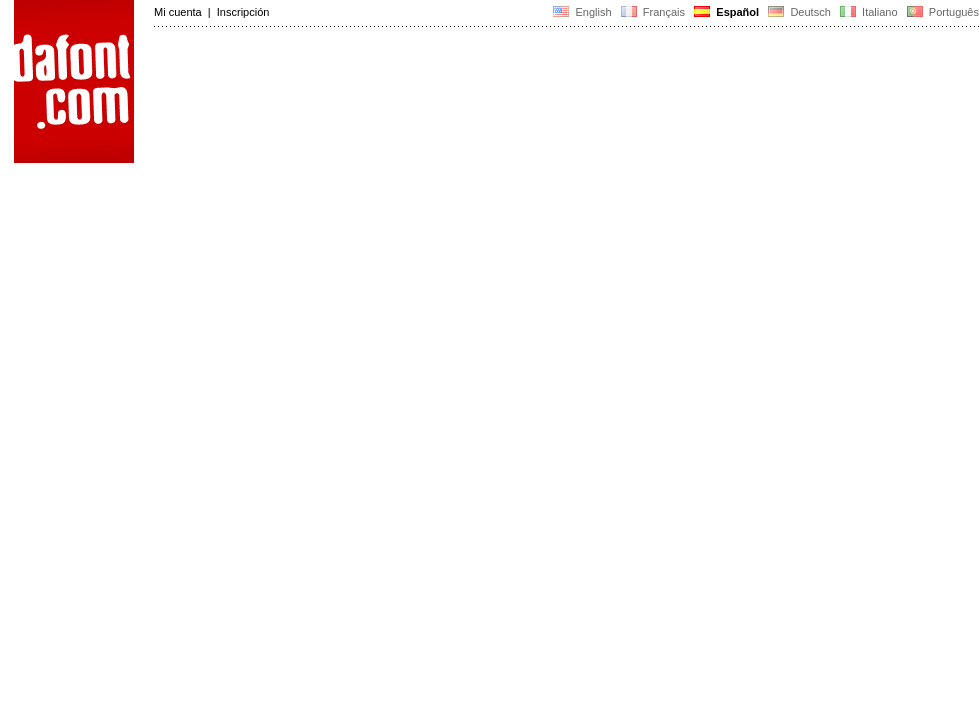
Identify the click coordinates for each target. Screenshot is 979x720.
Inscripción (243, 12)
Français (653, 12)
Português (941, 12)
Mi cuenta (178, 12)
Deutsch (799, 12)
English (582, 12)
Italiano (869, 12)
